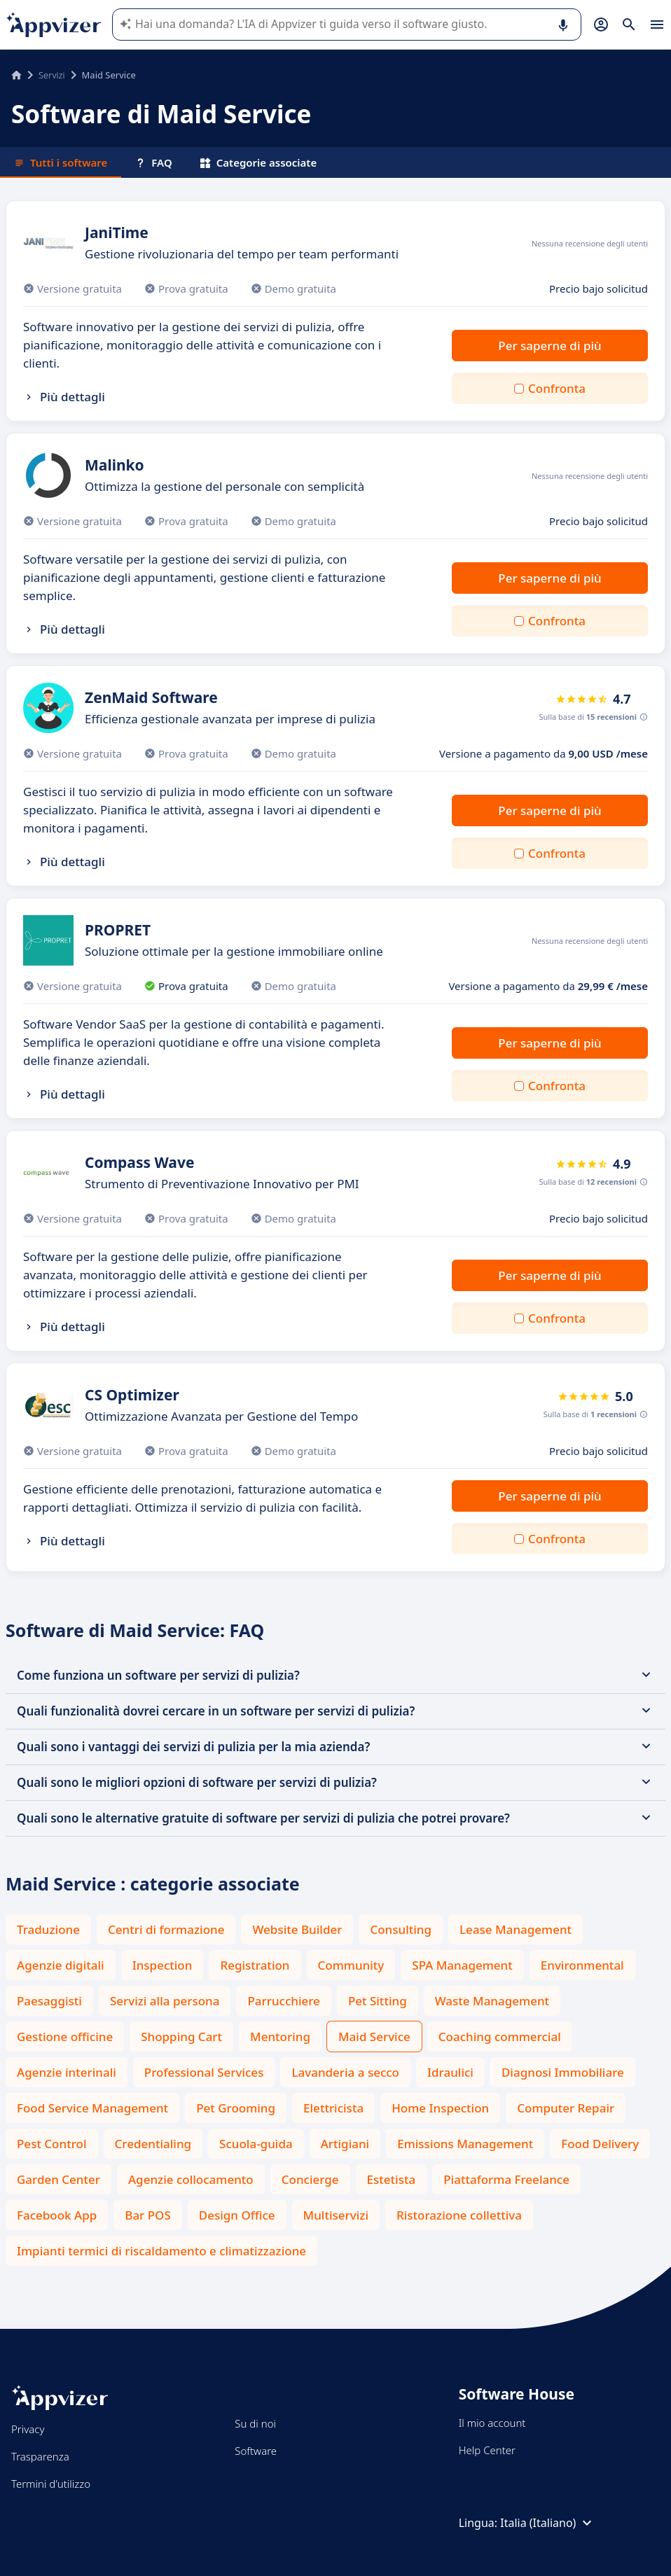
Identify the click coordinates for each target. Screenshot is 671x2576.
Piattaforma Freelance (506, 2179)
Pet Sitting (377, 2001)
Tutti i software (60, 162)
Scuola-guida (256, 2144)
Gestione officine (65, 2036)
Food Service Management (92, 2108)
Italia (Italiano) (547, 2522)
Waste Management (492, 2001)
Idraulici (450, 2072)
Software (256, 2451)
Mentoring (280, 2036)
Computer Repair (565, 2108)
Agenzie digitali (60, 1965)
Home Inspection (440, 2108)
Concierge (310, 2179)
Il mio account (492, 2423)
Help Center (487, 2450)
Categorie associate (258, 162)
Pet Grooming (235, 2108)
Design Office (237, 2215)
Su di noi (255, 2423)
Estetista (391, 2179)
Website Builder (297, 1929)
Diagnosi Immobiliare (562, 2072)
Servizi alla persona (165, 2001)
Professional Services (204, 2072)
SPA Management (462, 1965)
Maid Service (374, 2036)
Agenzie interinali (66, 2072)
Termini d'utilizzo (50, 2484)
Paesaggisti (49, 2001)
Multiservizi (335, 2215)
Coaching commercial (499, 2036)
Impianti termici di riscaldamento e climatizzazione (161, 2251)
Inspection (162, 1965)
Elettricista (333, 2108)
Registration (254, 1965)
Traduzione (48, 1929)
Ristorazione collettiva (459, 2215)
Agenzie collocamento (191, 2179)
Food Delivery (600, 2144)
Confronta (557, 388)
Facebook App (57, 2215)
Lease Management (515, 1929)
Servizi (52, 75)
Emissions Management (465, 2144)
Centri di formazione (166, 1929)
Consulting (400, 1929)
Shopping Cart (181, 2036)
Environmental (582, 1965)
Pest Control (52, 2144)
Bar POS (148, 2215)
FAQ (153, 162)
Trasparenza (40, 2456)
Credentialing (153, 2144)
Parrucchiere (283, 2001)
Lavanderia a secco (345, 2072)
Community (351, 1965)
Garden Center (58, 2179)
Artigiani (345, 2144)
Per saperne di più (549, 345)
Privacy (27, 2429)
